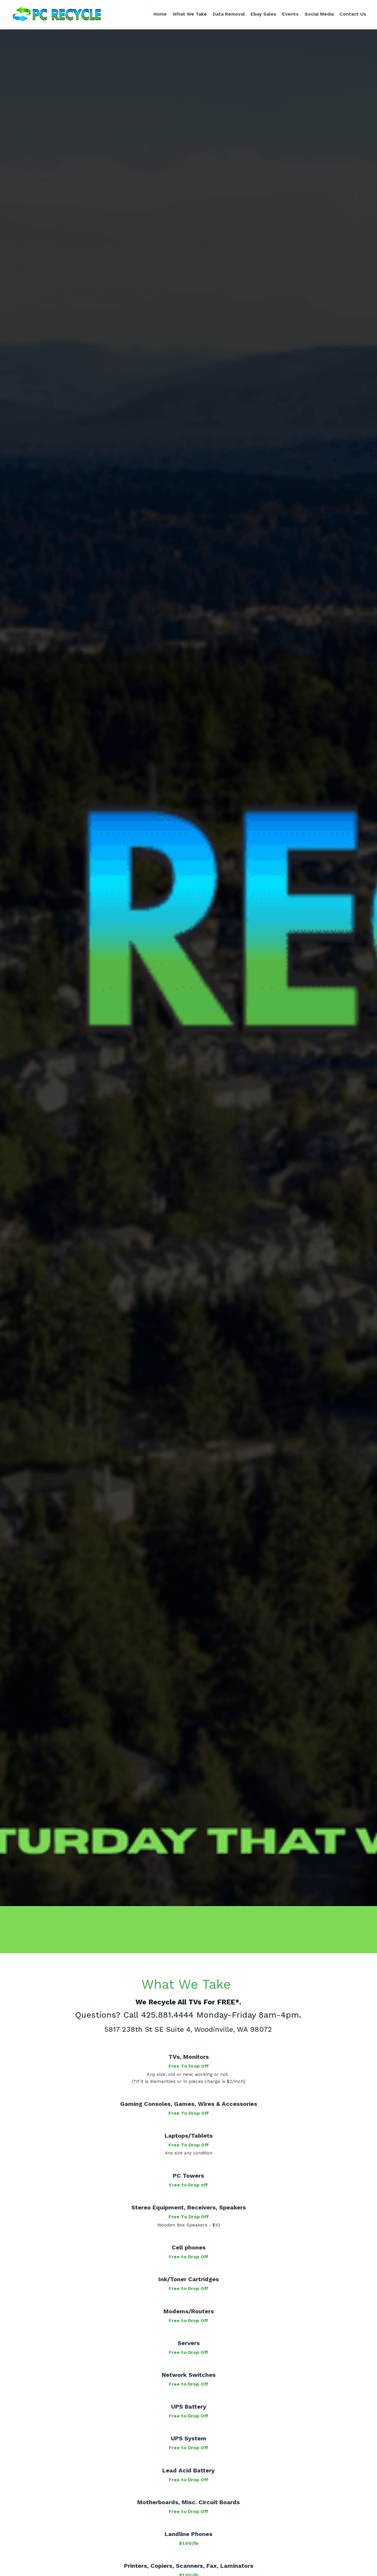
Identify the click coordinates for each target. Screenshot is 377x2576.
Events (288, 15)
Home (157, 15)
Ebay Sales (261, 15)
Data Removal (226, 15)
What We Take (187, 15)
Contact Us (350, 15)
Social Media (316, 15)
